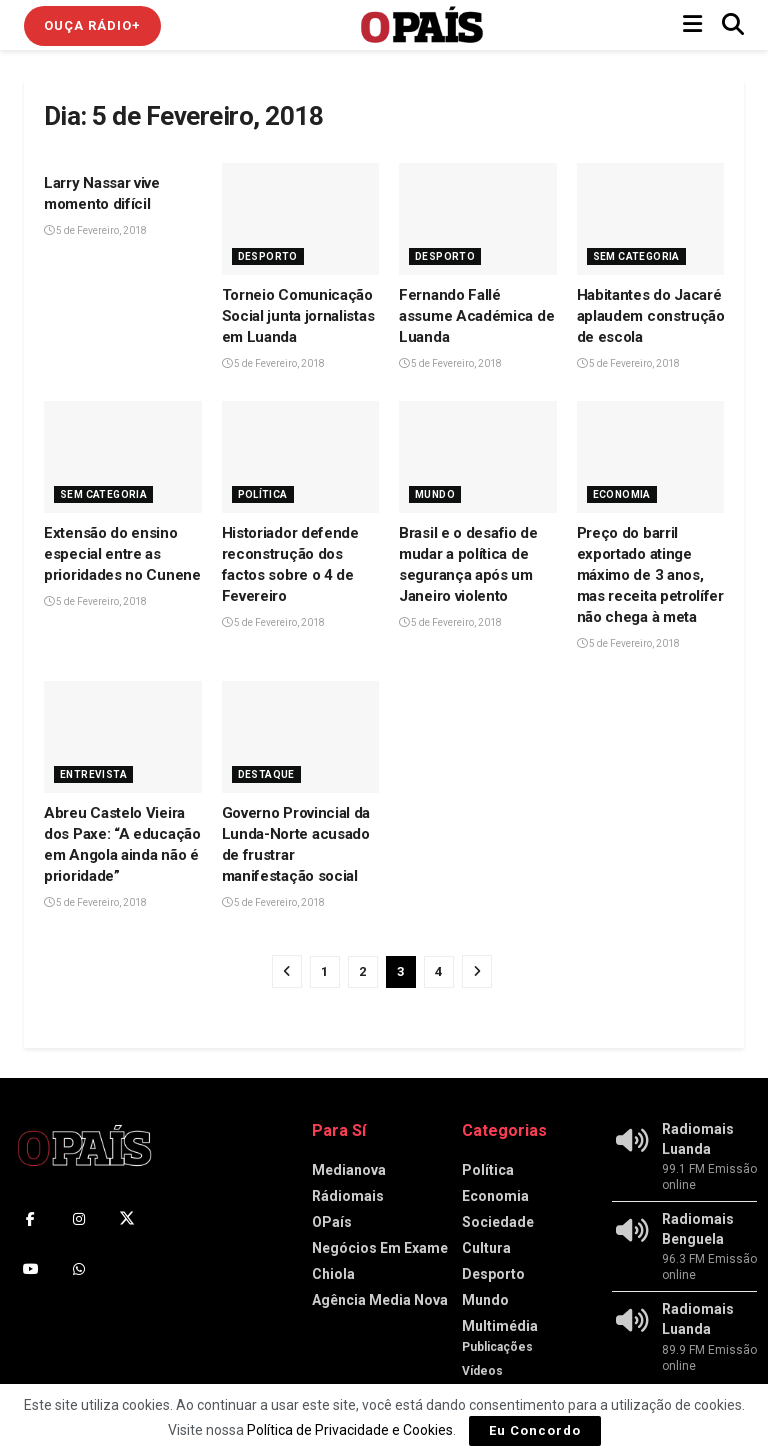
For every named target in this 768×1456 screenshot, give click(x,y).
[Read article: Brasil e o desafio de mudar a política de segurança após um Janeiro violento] (478, 457)
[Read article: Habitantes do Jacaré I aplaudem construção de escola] (656, 219)
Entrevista (93, 774)
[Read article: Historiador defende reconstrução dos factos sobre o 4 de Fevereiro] (301, 457)
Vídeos (482, 1371)
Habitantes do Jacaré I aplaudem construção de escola (653, 316)
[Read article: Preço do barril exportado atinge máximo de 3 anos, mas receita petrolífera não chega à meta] (656, 457)
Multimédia (500, 1326)
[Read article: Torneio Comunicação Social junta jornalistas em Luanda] (301, 219)
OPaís (332, 1222)
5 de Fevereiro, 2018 (95, 230)
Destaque (266, 774)
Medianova (349, 1170)
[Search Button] (733, 25)
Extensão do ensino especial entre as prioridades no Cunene (122, 554)
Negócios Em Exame (380, 1248)
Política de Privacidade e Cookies (350, 1430)
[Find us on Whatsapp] (79, 1269)
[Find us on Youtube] (31, 1269)
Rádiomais (348, 1196)
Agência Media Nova (380, 1300)
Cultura (486, 1248)
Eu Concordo (535, 1430)
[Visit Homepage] (422, 25)
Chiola (333, 1274)
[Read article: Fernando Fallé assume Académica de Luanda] (478, 219)
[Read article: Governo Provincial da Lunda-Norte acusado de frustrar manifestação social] (301, 737)
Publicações (497, 1347)
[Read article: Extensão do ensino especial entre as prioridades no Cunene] (123, 457)
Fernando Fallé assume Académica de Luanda (476, 316)
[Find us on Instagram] (79, 1219)
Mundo (435, 494)
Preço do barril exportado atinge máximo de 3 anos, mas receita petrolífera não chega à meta (654, 575)
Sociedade (498, 1222)
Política (263, 494)
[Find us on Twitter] (127, 1219)
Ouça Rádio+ (92, 25)
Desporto (268, 256)
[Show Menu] (692, 25)
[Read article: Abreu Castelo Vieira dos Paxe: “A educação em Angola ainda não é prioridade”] (123, 737)
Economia (622, 494)
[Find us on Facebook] (31, 1219)
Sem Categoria (636, 256)
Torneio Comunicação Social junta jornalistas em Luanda (298, 316)
